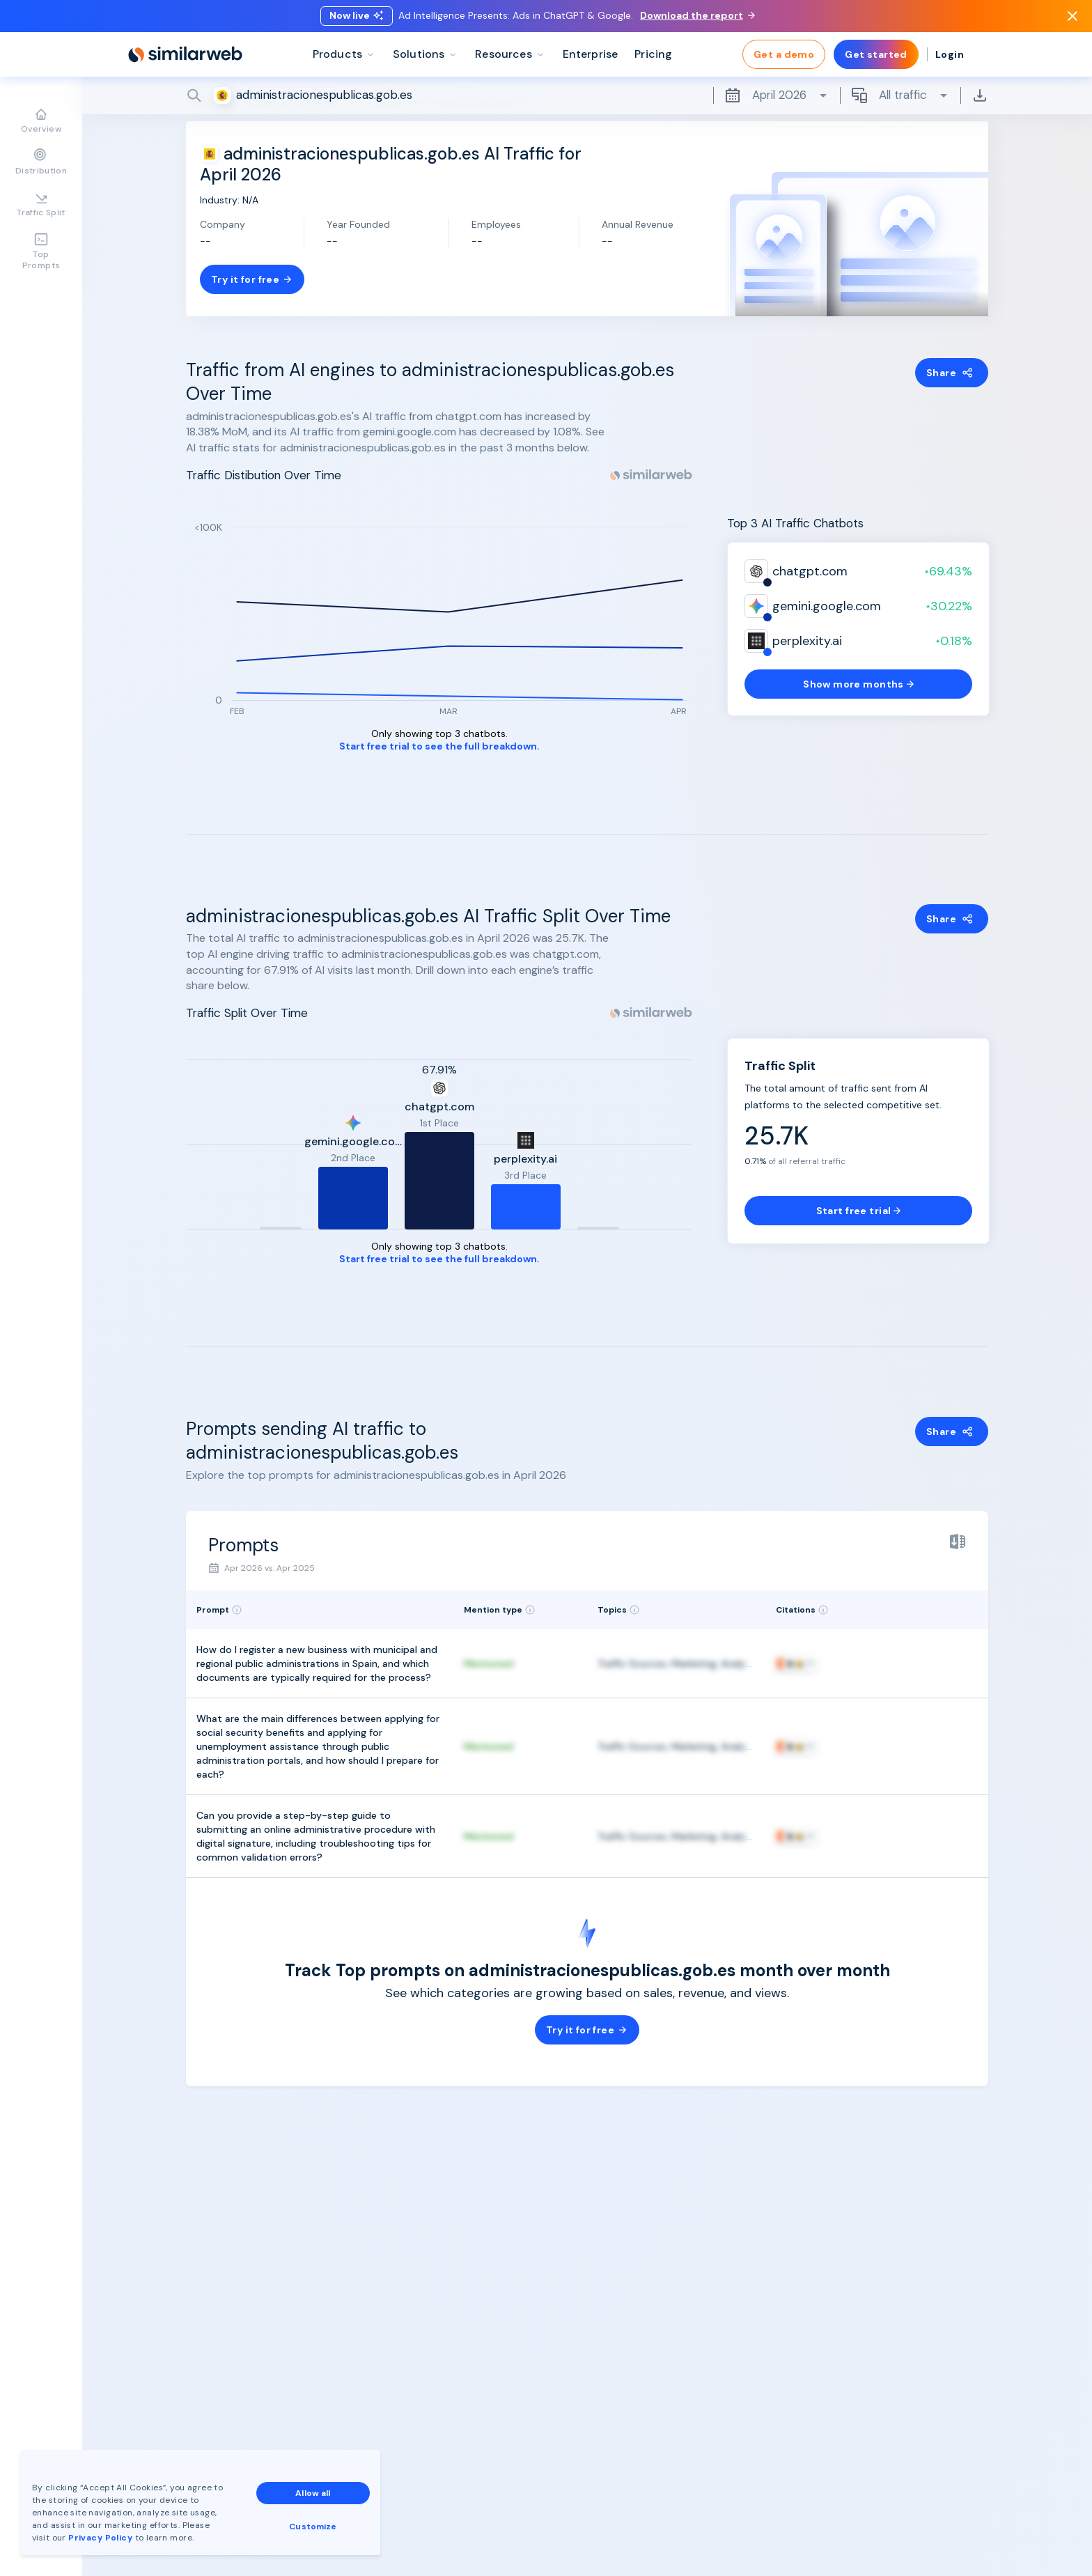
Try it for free (252, 279)
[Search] (587, 97)
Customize (312, 2526)
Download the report (697, 16)
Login (949, 55)
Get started (876, 55)
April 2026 (776, 96)
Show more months (858, 684)
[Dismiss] (1072, 16)
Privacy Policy (100, 2537)
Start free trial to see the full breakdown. (439, 746)
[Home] (185, 55)
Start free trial (858, 1210)
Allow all (312, 2493)
